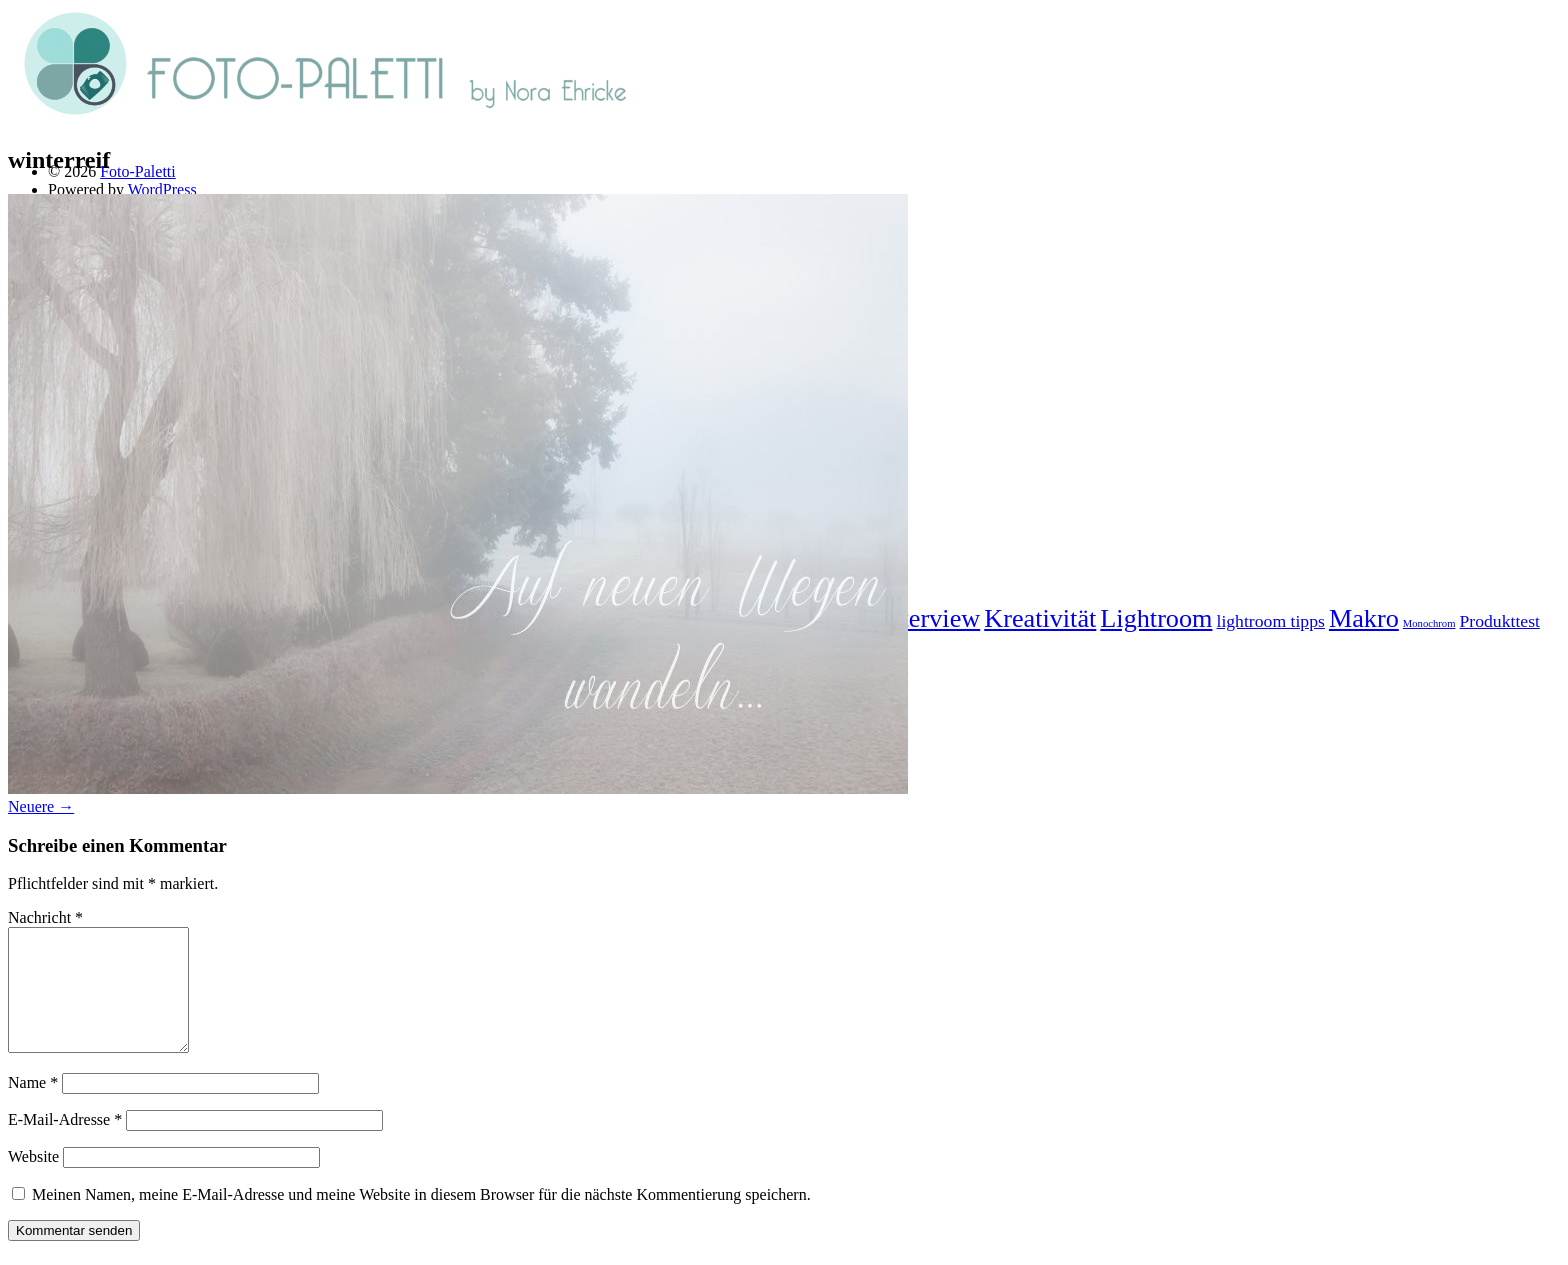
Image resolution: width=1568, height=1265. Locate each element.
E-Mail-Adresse (65, 1143)
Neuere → (41, 806)
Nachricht (45, 917)
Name (33, 1106)
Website (33, 1180)
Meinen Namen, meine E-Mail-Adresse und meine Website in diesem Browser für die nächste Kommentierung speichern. (421, 1218)
